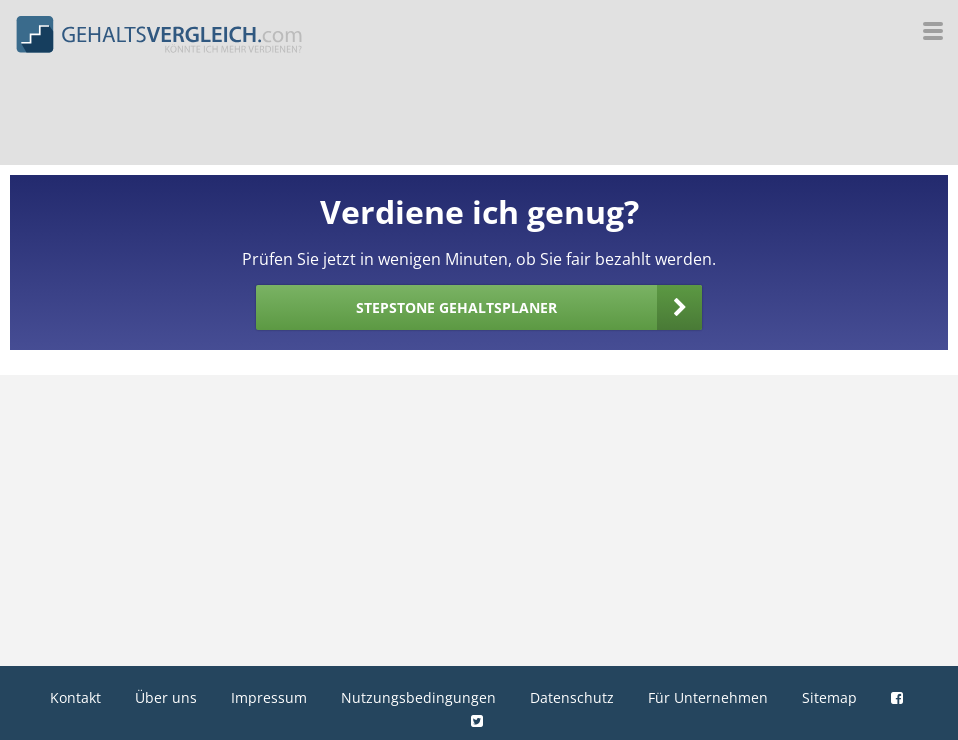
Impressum (269, 697)
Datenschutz (572, 697)
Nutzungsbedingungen (418, 697)
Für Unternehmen (708, 697)
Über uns (166, 697)
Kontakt (75, 697)
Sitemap (829, 697)
